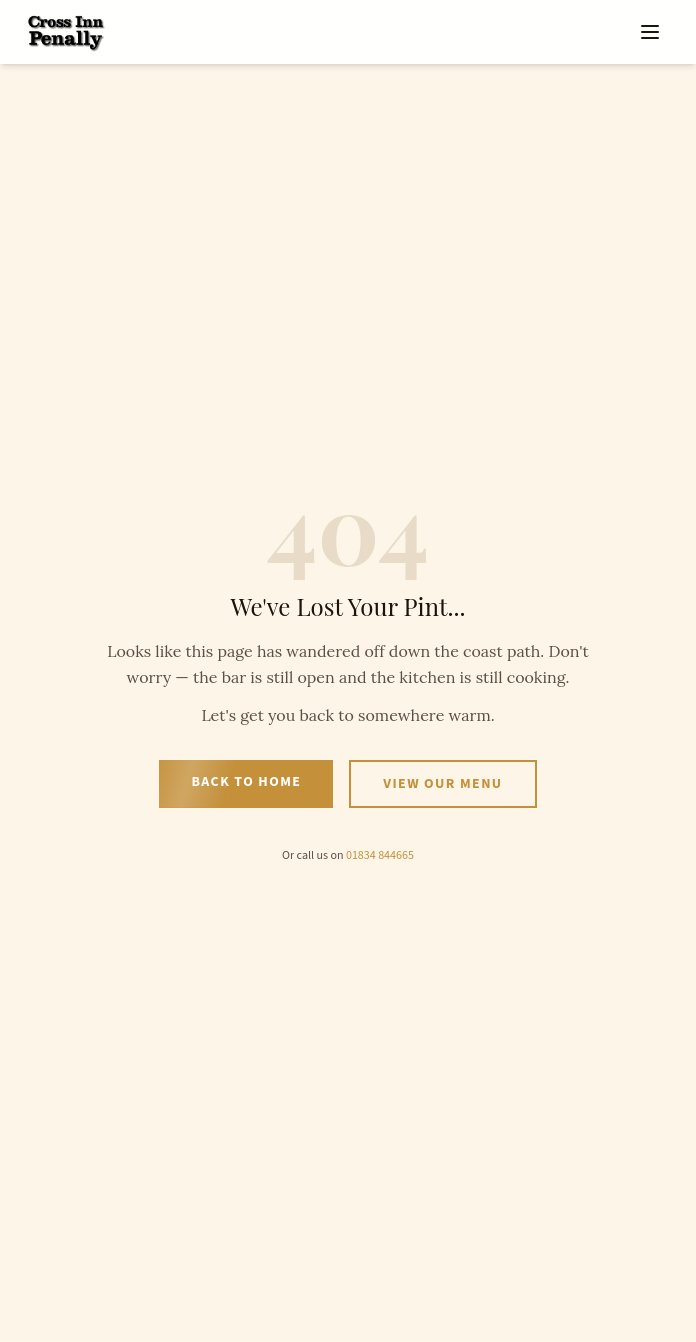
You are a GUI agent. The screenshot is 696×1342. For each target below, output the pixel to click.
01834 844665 (380, 855)
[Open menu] (650, 32)
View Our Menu (442, 784)
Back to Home (246, 782)
